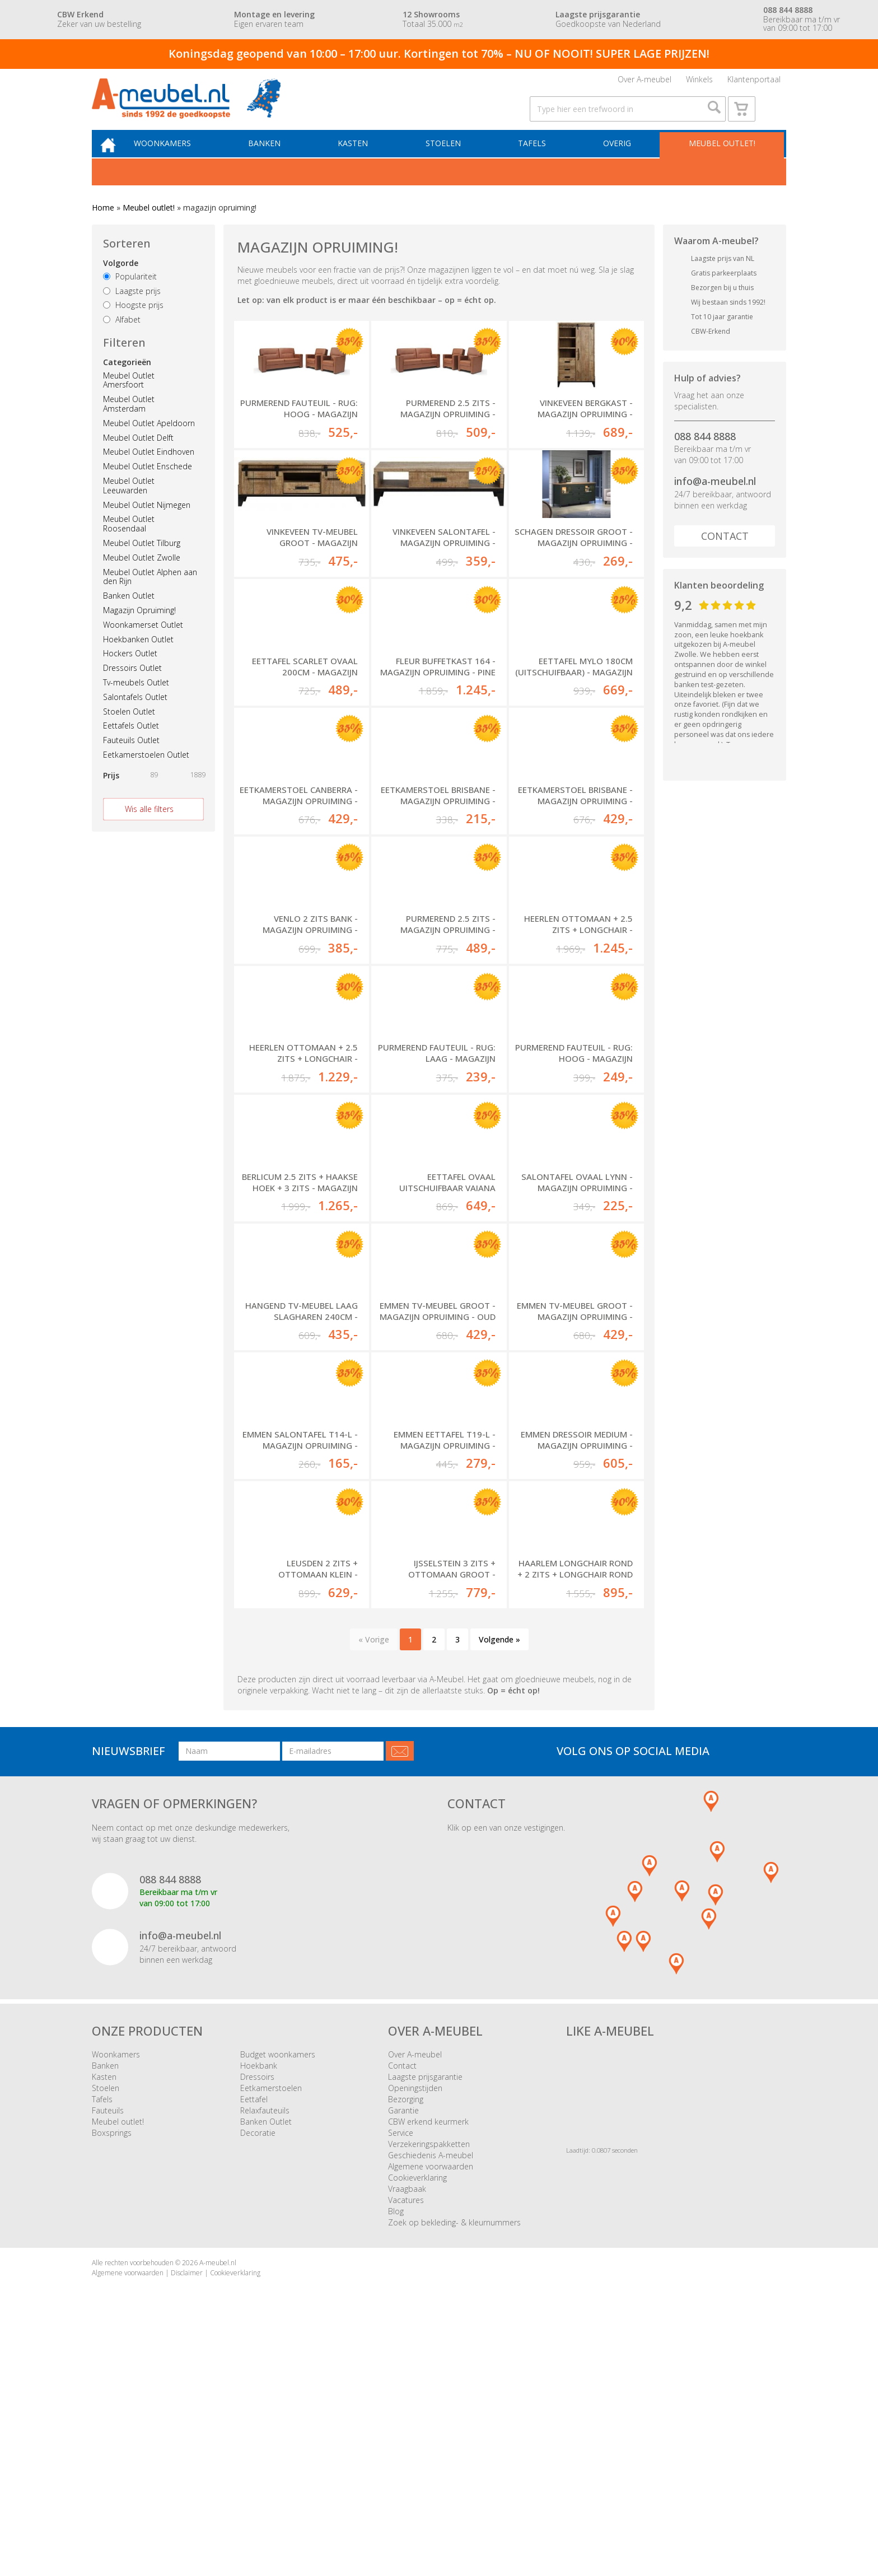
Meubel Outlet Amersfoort (129, 400)
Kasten (363, 162)
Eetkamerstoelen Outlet (146, 774)
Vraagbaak (407, 2426)
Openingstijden (415, 2326)
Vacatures (406, 2438)
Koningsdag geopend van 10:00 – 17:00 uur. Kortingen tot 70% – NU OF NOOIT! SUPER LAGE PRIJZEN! (439, 53)
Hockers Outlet (130, 674)
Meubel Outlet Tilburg (141, 563)
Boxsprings (112, 2370)
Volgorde (120, 283)
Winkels (699, 82)
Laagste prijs (132, 311)
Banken (277, 162)
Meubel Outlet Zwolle (141, 577)
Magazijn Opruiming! (139, 630)
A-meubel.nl (217, 2500)
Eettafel (254, 2337)
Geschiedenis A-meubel (430, 2393)
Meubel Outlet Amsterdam (129, 424)
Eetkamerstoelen (271, 2326)
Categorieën (127, 382)
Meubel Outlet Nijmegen (146, 525)
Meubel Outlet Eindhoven (148, 472)
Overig (619, 162)
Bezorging (405, 2337)
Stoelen (450, 162)
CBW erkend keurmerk (428, 2359)
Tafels (536, 162)
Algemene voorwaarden (430, 2404)
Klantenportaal (754, 82)
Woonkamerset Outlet (143, 645)
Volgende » (499, 1877)
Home (103, 228)
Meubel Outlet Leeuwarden (129, 506)
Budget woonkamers (277, 2292)
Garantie (403, 2348)
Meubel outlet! (720, 162)
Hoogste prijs (133, 325)
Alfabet (122, 340)
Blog (396, 2449)
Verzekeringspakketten (429, 2382)
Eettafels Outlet (131, 746)
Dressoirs (257, 2314)
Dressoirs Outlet (132, 688)
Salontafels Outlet (135, 717)
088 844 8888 (705, 456)
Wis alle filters (149, 829)
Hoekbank (258, 2303)
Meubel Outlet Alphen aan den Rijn (150, 597)
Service (400, 2370)
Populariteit (130, 296)
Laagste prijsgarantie (425, 2314)
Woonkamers (178, 162)
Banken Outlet (129, 615)
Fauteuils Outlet (131, 760)
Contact (725, 556)
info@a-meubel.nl (715, 501)
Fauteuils (108, 2348)
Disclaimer (187, 2510)
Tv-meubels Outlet (136, 702)
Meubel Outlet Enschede (147, 486)
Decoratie (257, 2370)
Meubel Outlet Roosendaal (129, 544)
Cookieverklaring (417, 2415)
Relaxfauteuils (264, 2348)
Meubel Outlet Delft (138, 457)
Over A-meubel (644, 82)
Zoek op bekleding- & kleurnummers (454, 2460)
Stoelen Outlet (129, 731)
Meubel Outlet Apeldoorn (149, 443)
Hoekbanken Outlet (138, 659)
